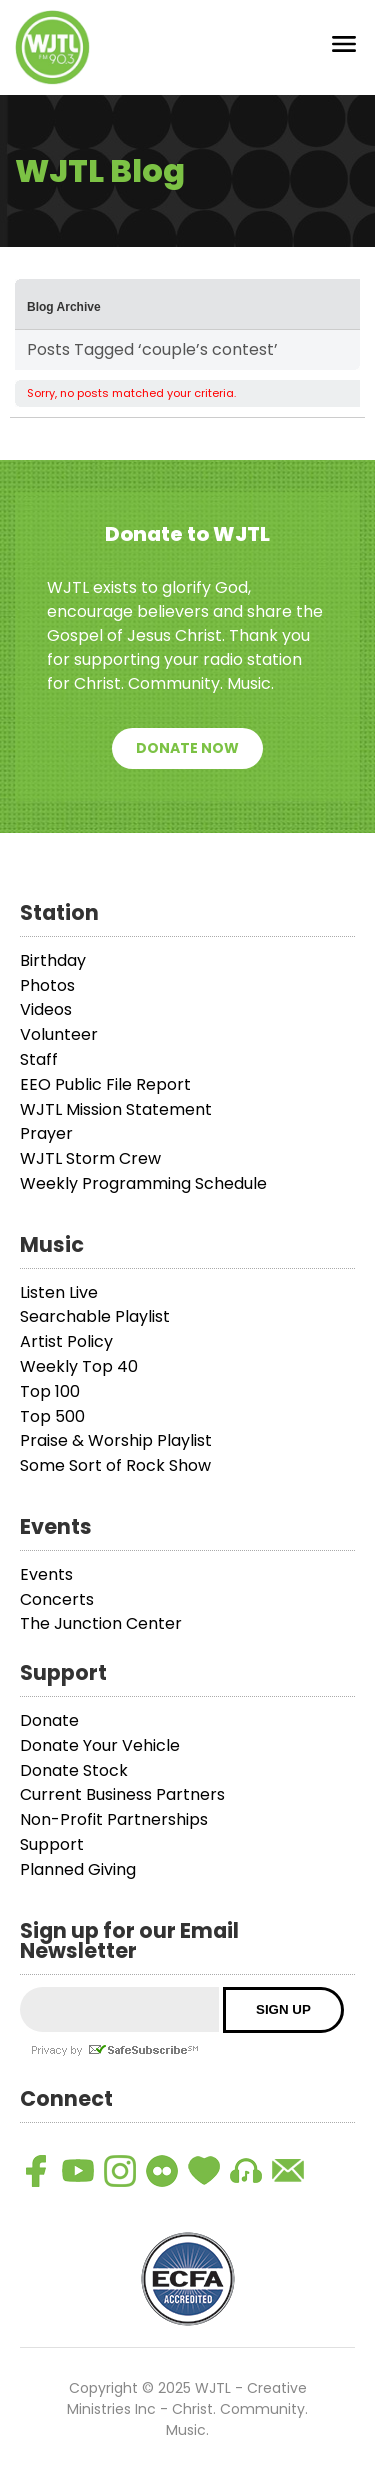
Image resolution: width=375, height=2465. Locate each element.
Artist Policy (66, 1341)
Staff (39, 1059)
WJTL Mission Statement (116, 1109)
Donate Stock (74, 1770)
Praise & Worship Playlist (116, 1440)
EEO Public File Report (105, 1084)
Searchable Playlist (95, 1316)
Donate (49, 1720)
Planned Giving (78, 1869)
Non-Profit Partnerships (114, 1819)
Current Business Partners (122, 1794)
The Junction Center (101, 1623)
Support (52, 1844)
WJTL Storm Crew (90, 1158)
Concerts (57, 1599)
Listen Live (59, 1292)
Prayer (46, 1133)
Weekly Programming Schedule (143, 1183)
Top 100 (50, 1391)
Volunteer (59, 1034)
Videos (46, 1009)
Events (46, 1574)
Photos (47, 985)
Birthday (53, 960)
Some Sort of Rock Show (115, 1465)
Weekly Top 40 (79, 1366)
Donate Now (187, 748)
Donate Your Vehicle (100, 1745)
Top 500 (52, 1416)
